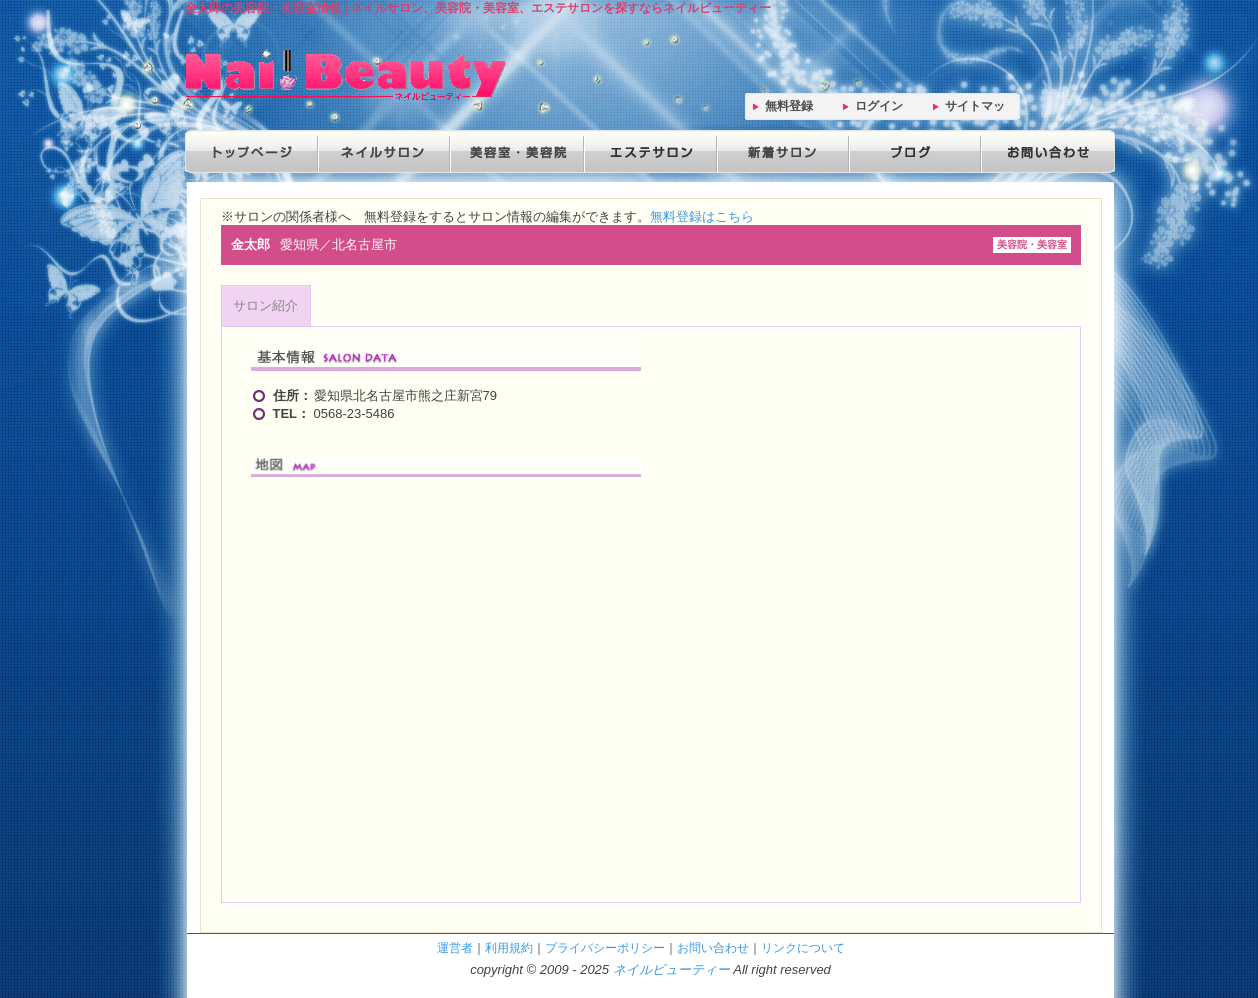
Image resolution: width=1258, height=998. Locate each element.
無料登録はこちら (702, 216)
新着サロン (779, 151)
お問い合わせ (1043, 151)
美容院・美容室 (515, 151)
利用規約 (509, 947)
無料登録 (789, 106)
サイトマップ (975, 109)
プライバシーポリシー (605, 947)
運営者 (455, 947)
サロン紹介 (265, 305)
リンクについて (803, 947)
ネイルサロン (383, 151)
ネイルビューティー (671, 969)
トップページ (251, 151)
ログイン (879, 106)
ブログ (911, 151)
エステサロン (647, 151)
